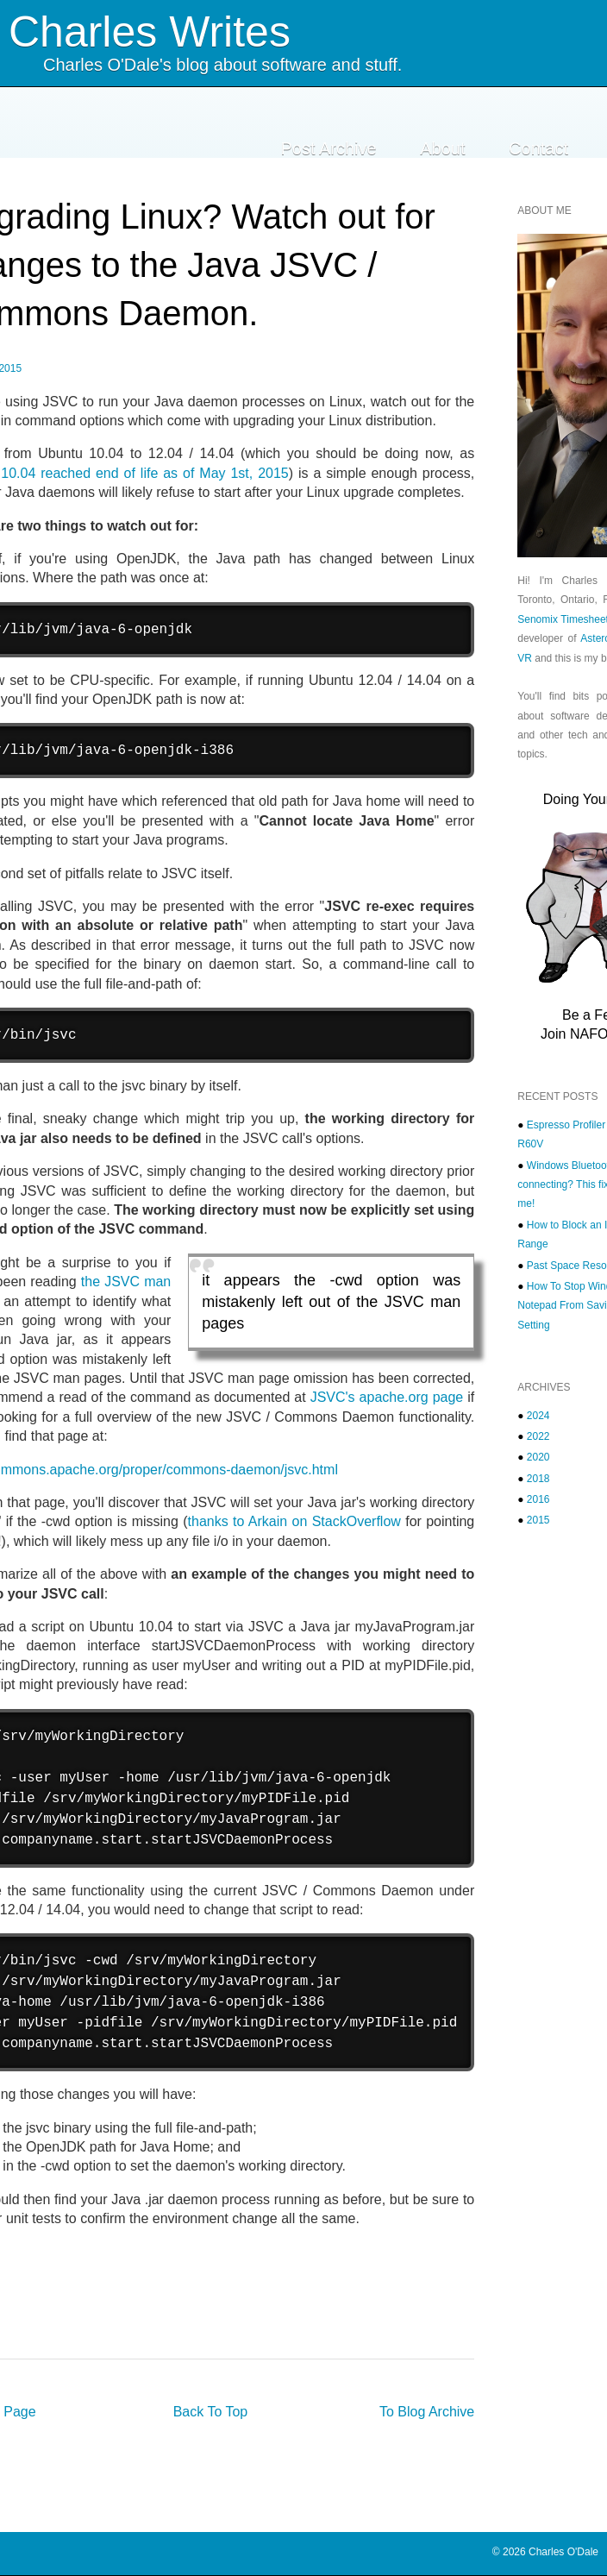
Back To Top (210, 2411)
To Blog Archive (426, 2411)
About (442, 148)
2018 (538, 1479)
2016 (538, 1499)
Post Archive (329, 148)
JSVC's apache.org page (387, 1397)
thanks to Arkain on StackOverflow (294, 1521)
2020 (538, 1457)
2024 (538, 1416)
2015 (538, 1520)
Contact (538, 148)
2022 (538, 1436)
